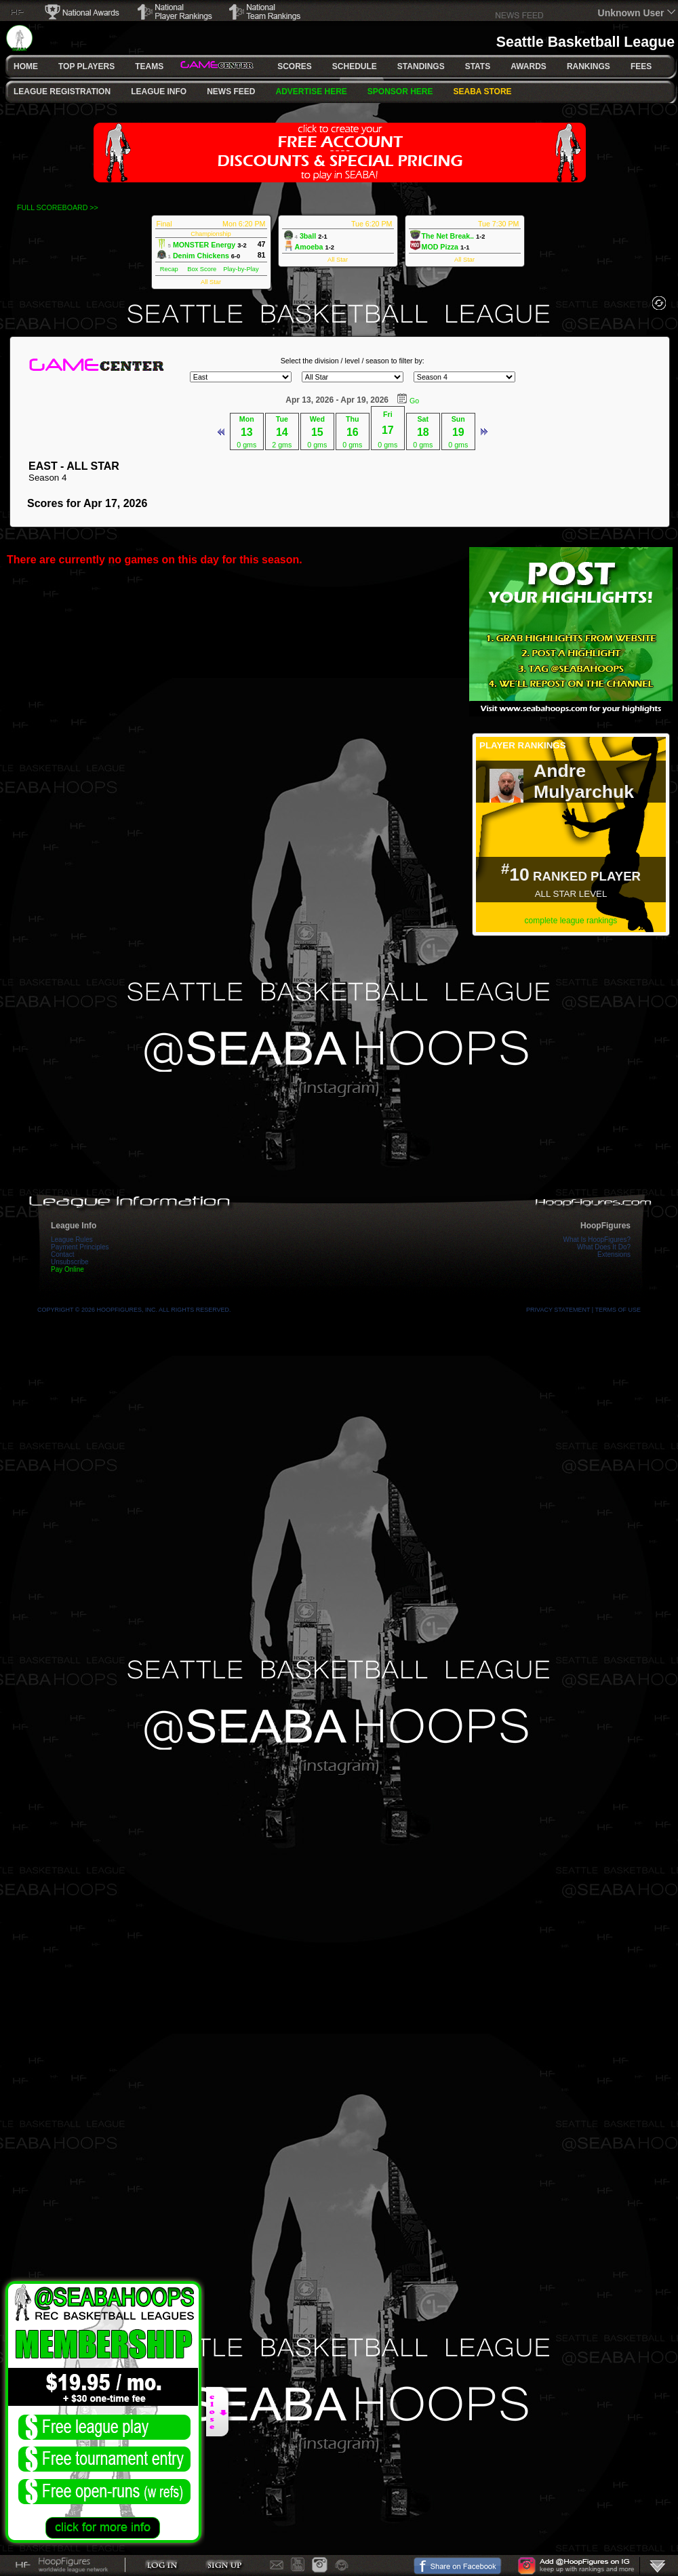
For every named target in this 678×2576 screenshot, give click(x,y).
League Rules (72, 1239)
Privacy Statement (558, 1309)
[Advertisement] (571, 1037)
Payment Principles (80, 1247)
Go (414, 401)
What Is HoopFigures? (597, 1239)
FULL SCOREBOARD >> (57, 207)
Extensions (614, 1254)
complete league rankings (571, 920)
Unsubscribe (70, 1262)
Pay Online (67, 1269)
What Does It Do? (604, 1247)
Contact (62, 1254)
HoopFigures (605, 1225)
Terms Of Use (618, 1309)
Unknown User (631, 12)
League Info (73, 1225)
